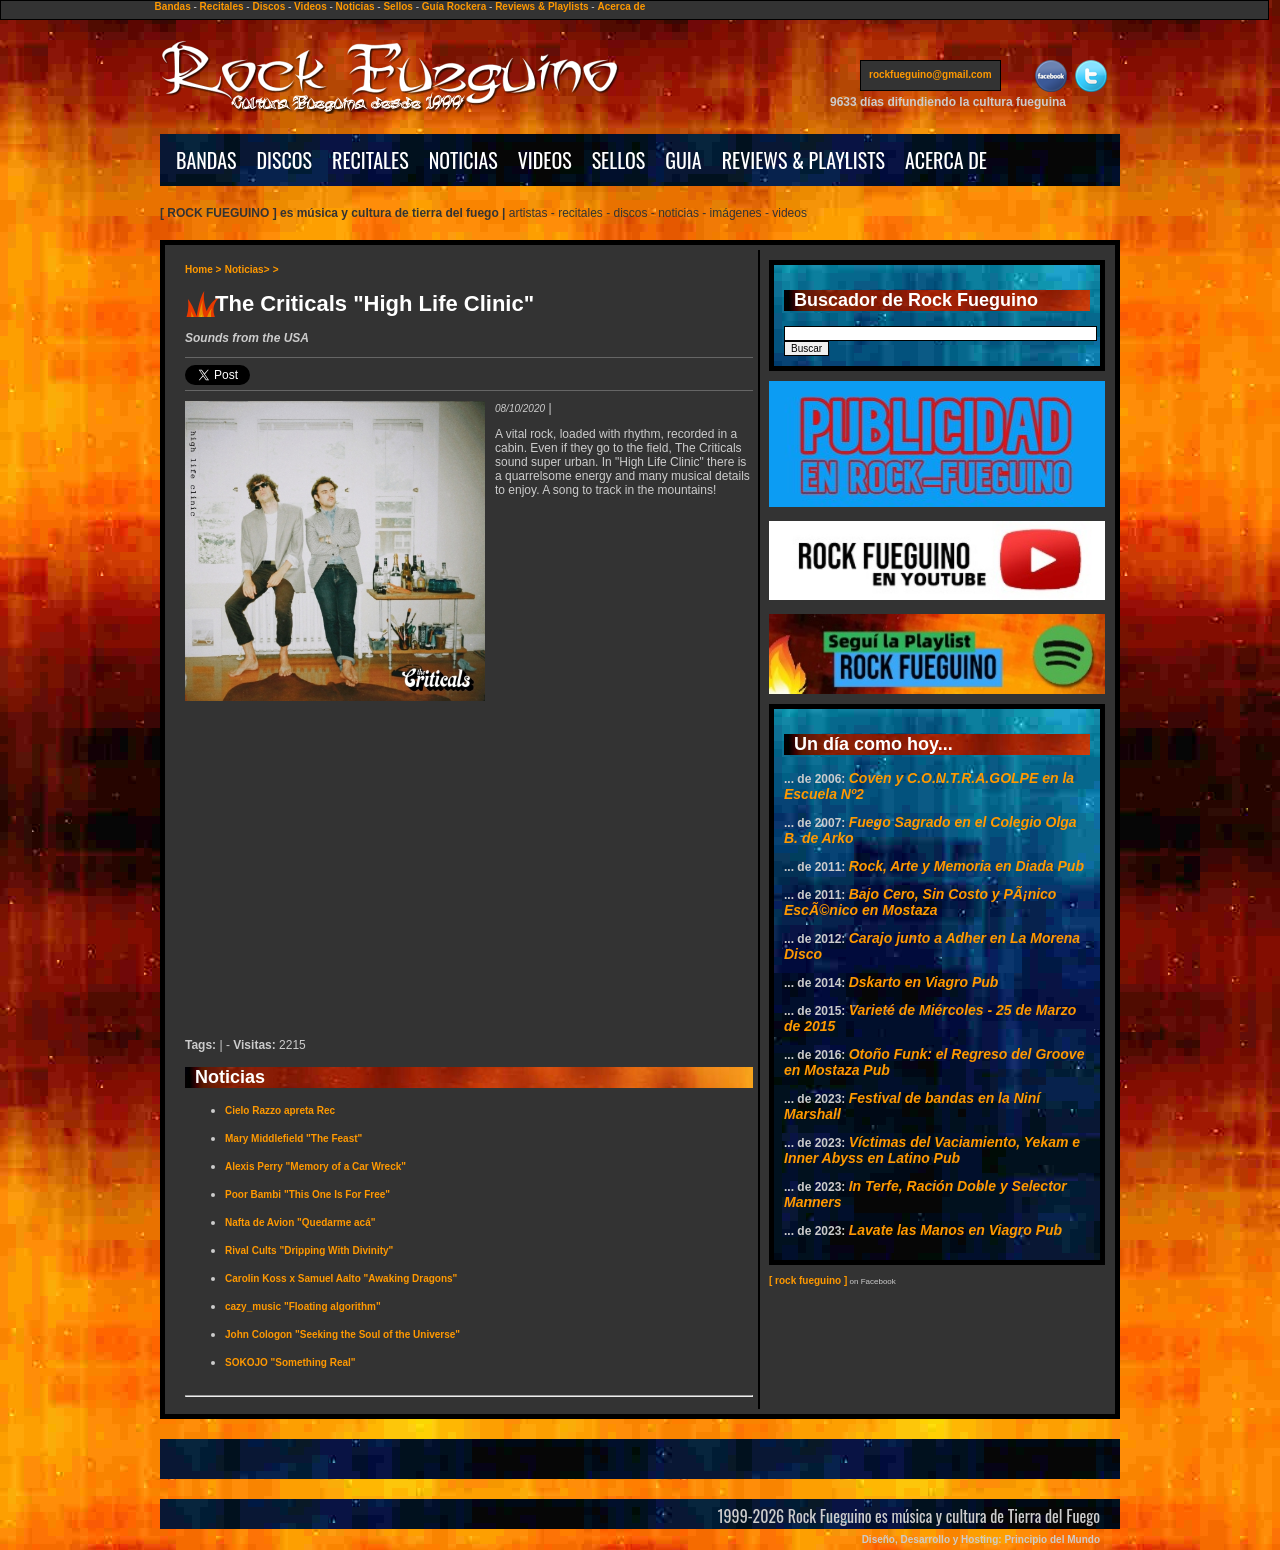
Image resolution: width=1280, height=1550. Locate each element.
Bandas (173, 6)
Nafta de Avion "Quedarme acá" (300, 1222)
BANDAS (206, 160)
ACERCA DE (946, 160)
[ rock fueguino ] (808, 1280)
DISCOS (285, 160)
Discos (268, 6)
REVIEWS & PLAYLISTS (803, 160)
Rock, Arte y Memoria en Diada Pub (966, 866)
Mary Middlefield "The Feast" (293, 1138)
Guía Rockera (454, 6)
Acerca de (621, 6)
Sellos (397, 6)
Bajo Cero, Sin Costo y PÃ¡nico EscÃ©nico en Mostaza (920, 902)
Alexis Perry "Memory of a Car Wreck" (315, 1166)
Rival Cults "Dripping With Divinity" (309, 1250)
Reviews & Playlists (541, 6)
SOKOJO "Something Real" (290, 1362)
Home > (203, 269)
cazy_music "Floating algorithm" (303, 1306)
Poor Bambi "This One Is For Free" (307, 1194)
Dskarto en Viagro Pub (924, 982)
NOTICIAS (463, 160)
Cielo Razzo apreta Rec (280, 1110)
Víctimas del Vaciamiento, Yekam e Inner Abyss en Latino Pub (932, 1150)
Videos (310, 6)
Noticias (355, 6)
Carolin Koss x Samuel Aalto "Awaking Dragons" (341, 1278)
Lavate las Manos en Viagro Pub (955, 1230)
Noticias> (247, 269)
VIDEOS (545, 160)
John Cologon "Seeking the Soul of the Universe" (342, 1334)
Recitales (222, 6)
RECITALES (370, 160)
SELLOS (619, 160)
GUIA (683, 160)
